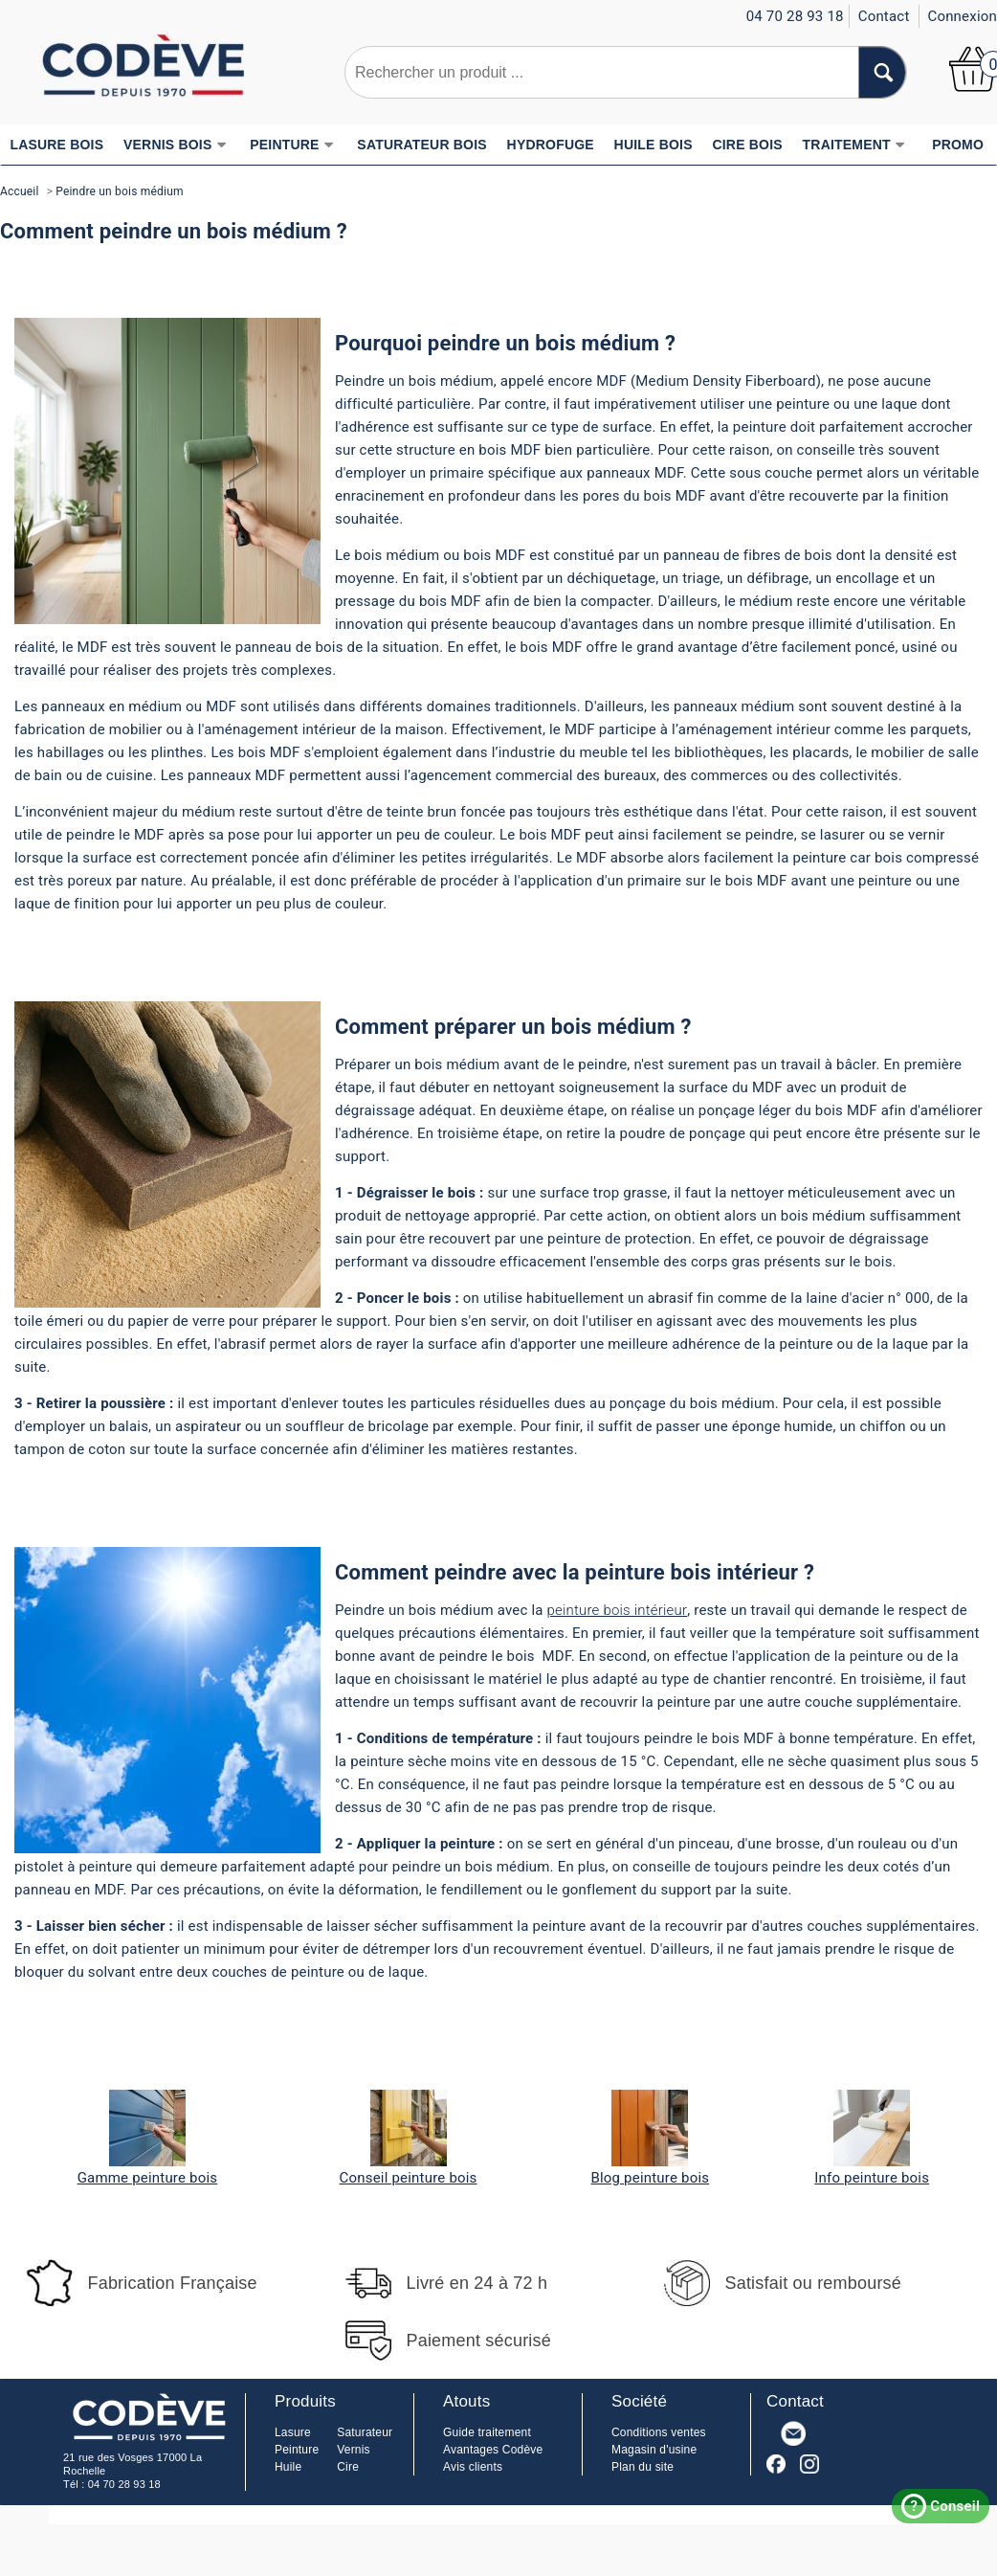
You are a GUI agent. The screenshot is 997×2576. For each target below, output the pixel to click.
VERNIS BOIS (175, 145)
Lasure (293, 2432)
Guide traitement (487, 2432)
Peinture (297, 2449)
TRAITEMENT (854, 145)
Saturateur (364, 2432)
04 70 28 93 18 (124, 2484)
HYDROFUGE (550, 144)
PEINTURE (292, 145)
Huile (288, 2467)
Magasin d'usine (654, 2449)
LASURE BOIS (56, 144)
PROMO (958, 144)
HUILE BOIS (653, 144)
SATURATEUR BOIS (421, 144)
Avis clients (472, 2467)
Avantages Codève (493, 2449)
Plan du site (642, 2467)
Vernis (353, 2449)
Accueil (19, 191)
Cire (348, 2467)
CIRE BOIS (747, 144)
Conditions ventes (658, 2432)
